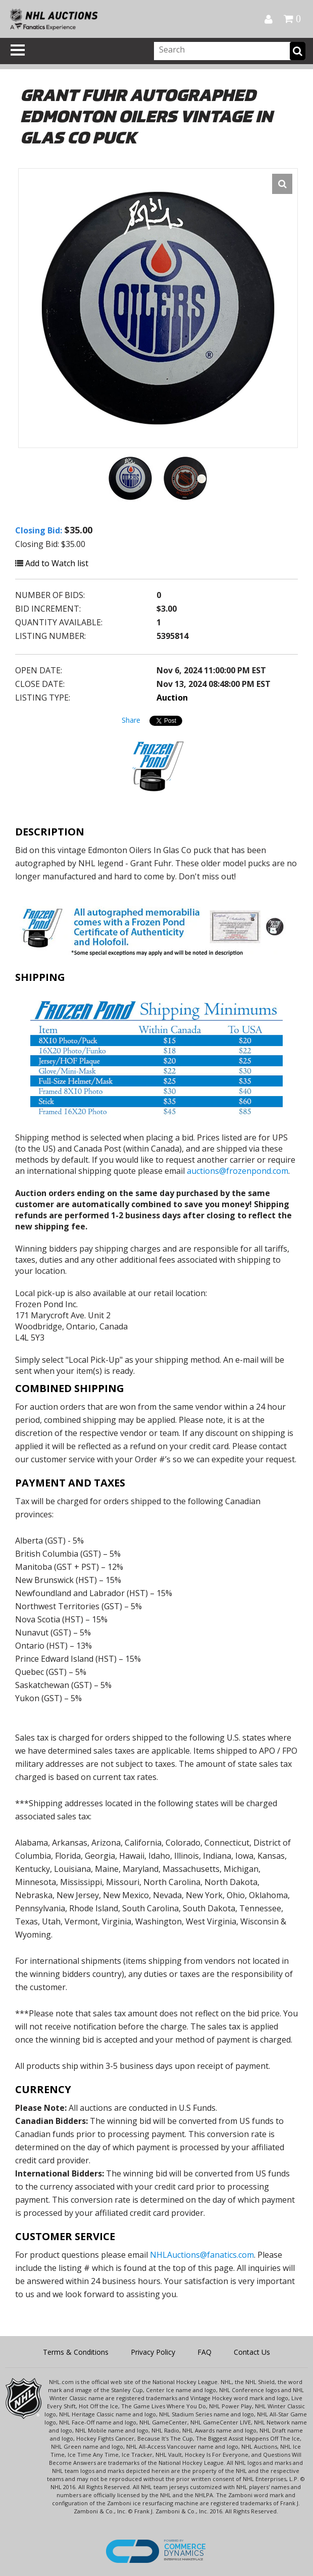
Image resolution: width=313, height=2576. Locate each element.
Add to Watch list (51, 563)
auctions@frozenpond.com (237, 1170)
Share (131, 720)
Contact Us (252, 2352)
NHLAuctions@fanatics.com (202, 2254)
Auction (172, 697)
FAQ (204, 2352)
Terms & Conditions (76, 2352)
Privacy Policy (153, 2352)
